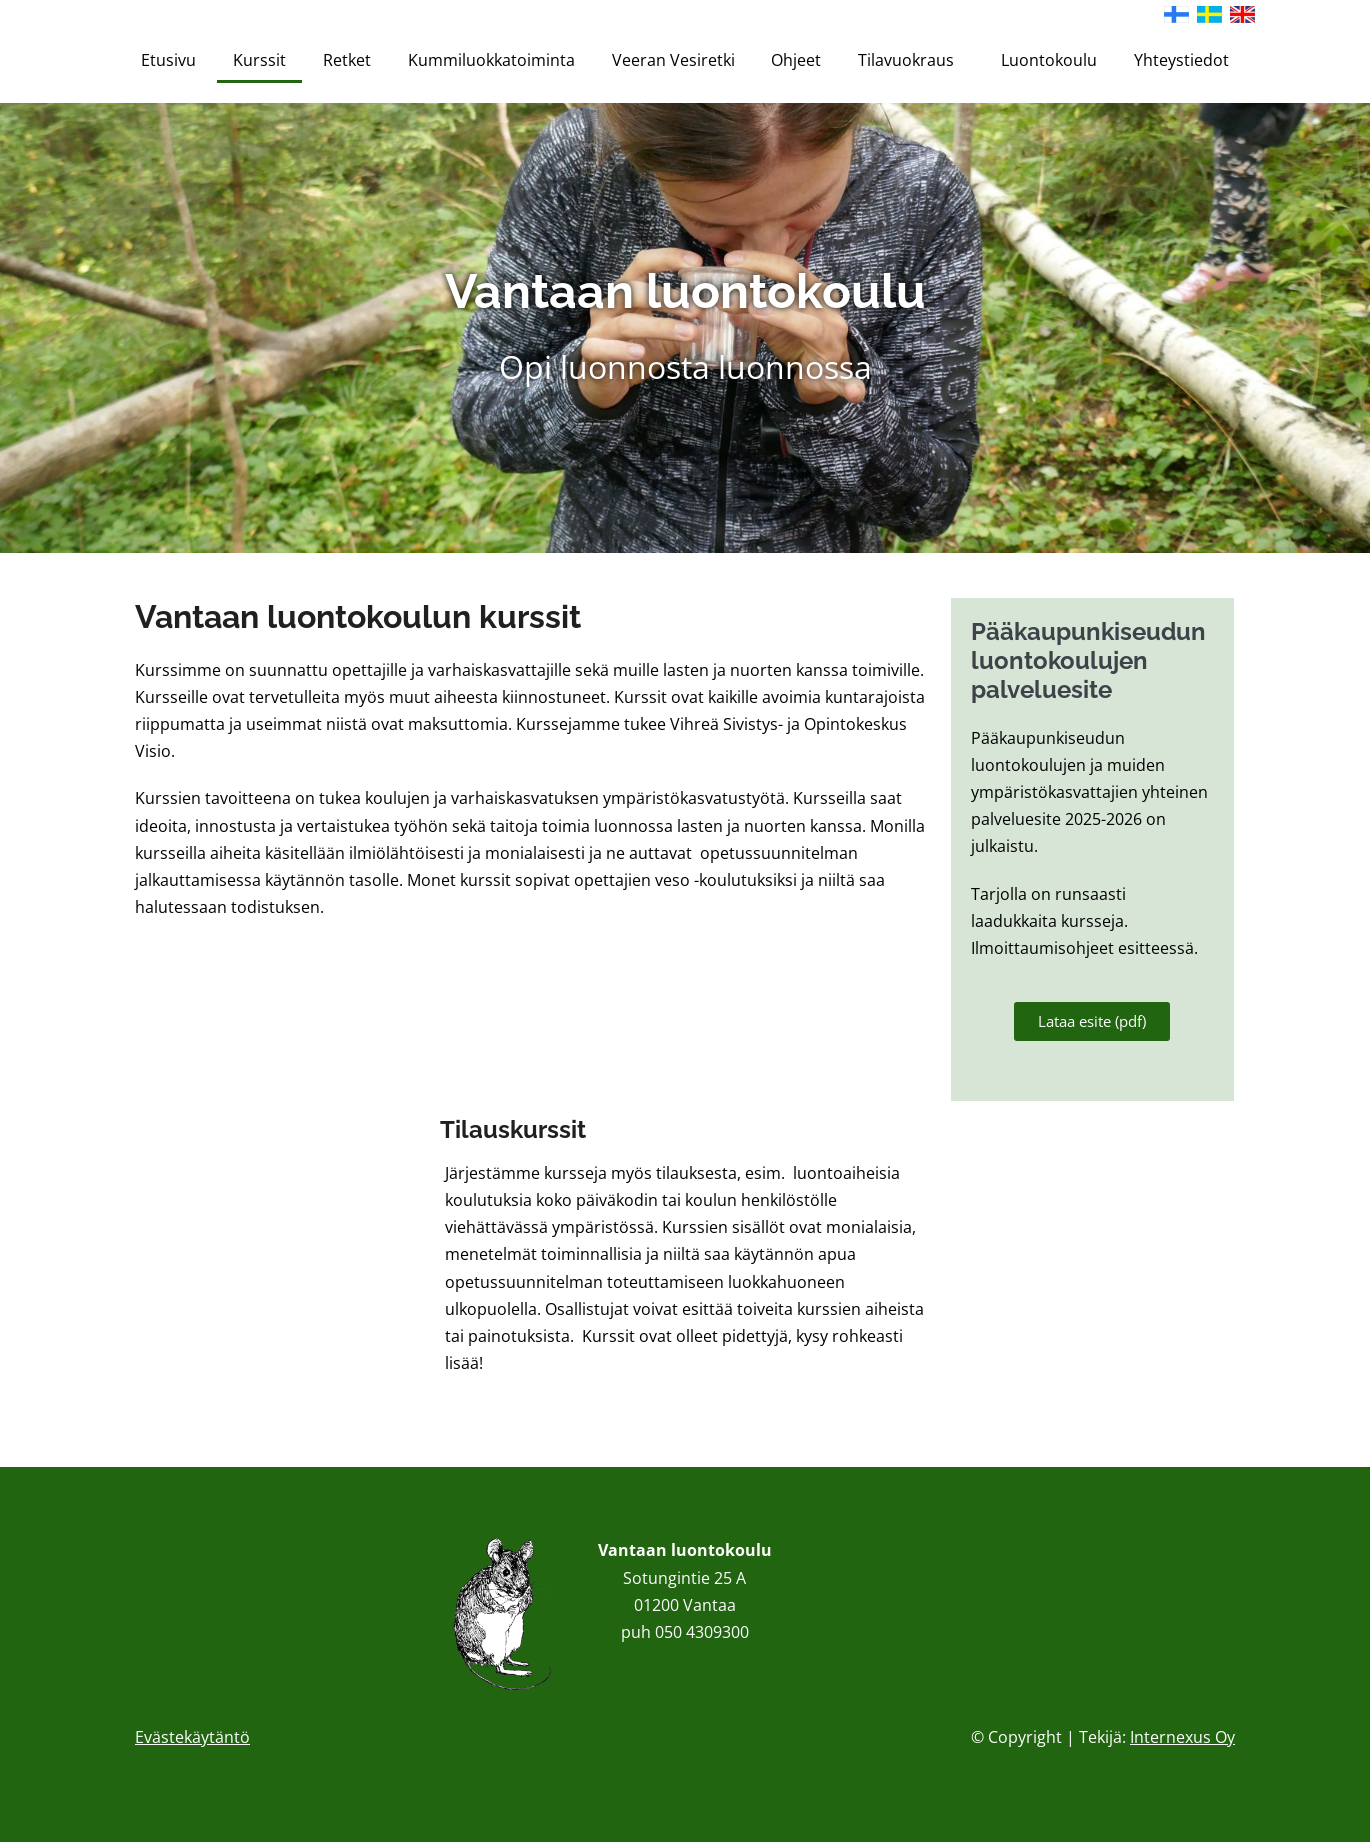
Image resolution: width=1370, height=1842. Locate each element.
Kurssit (259, 60)
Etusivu (168, 60)
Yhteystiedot (1181, 60)
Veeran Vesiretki (673, 60)
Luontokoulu (1049, 60)
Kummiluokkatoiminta (491, 60)
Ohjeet (796, 60)
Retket (347, 60)
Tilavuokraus (911, 60)
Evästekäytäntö (192, 1737)
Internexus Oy (1182, 1737)
